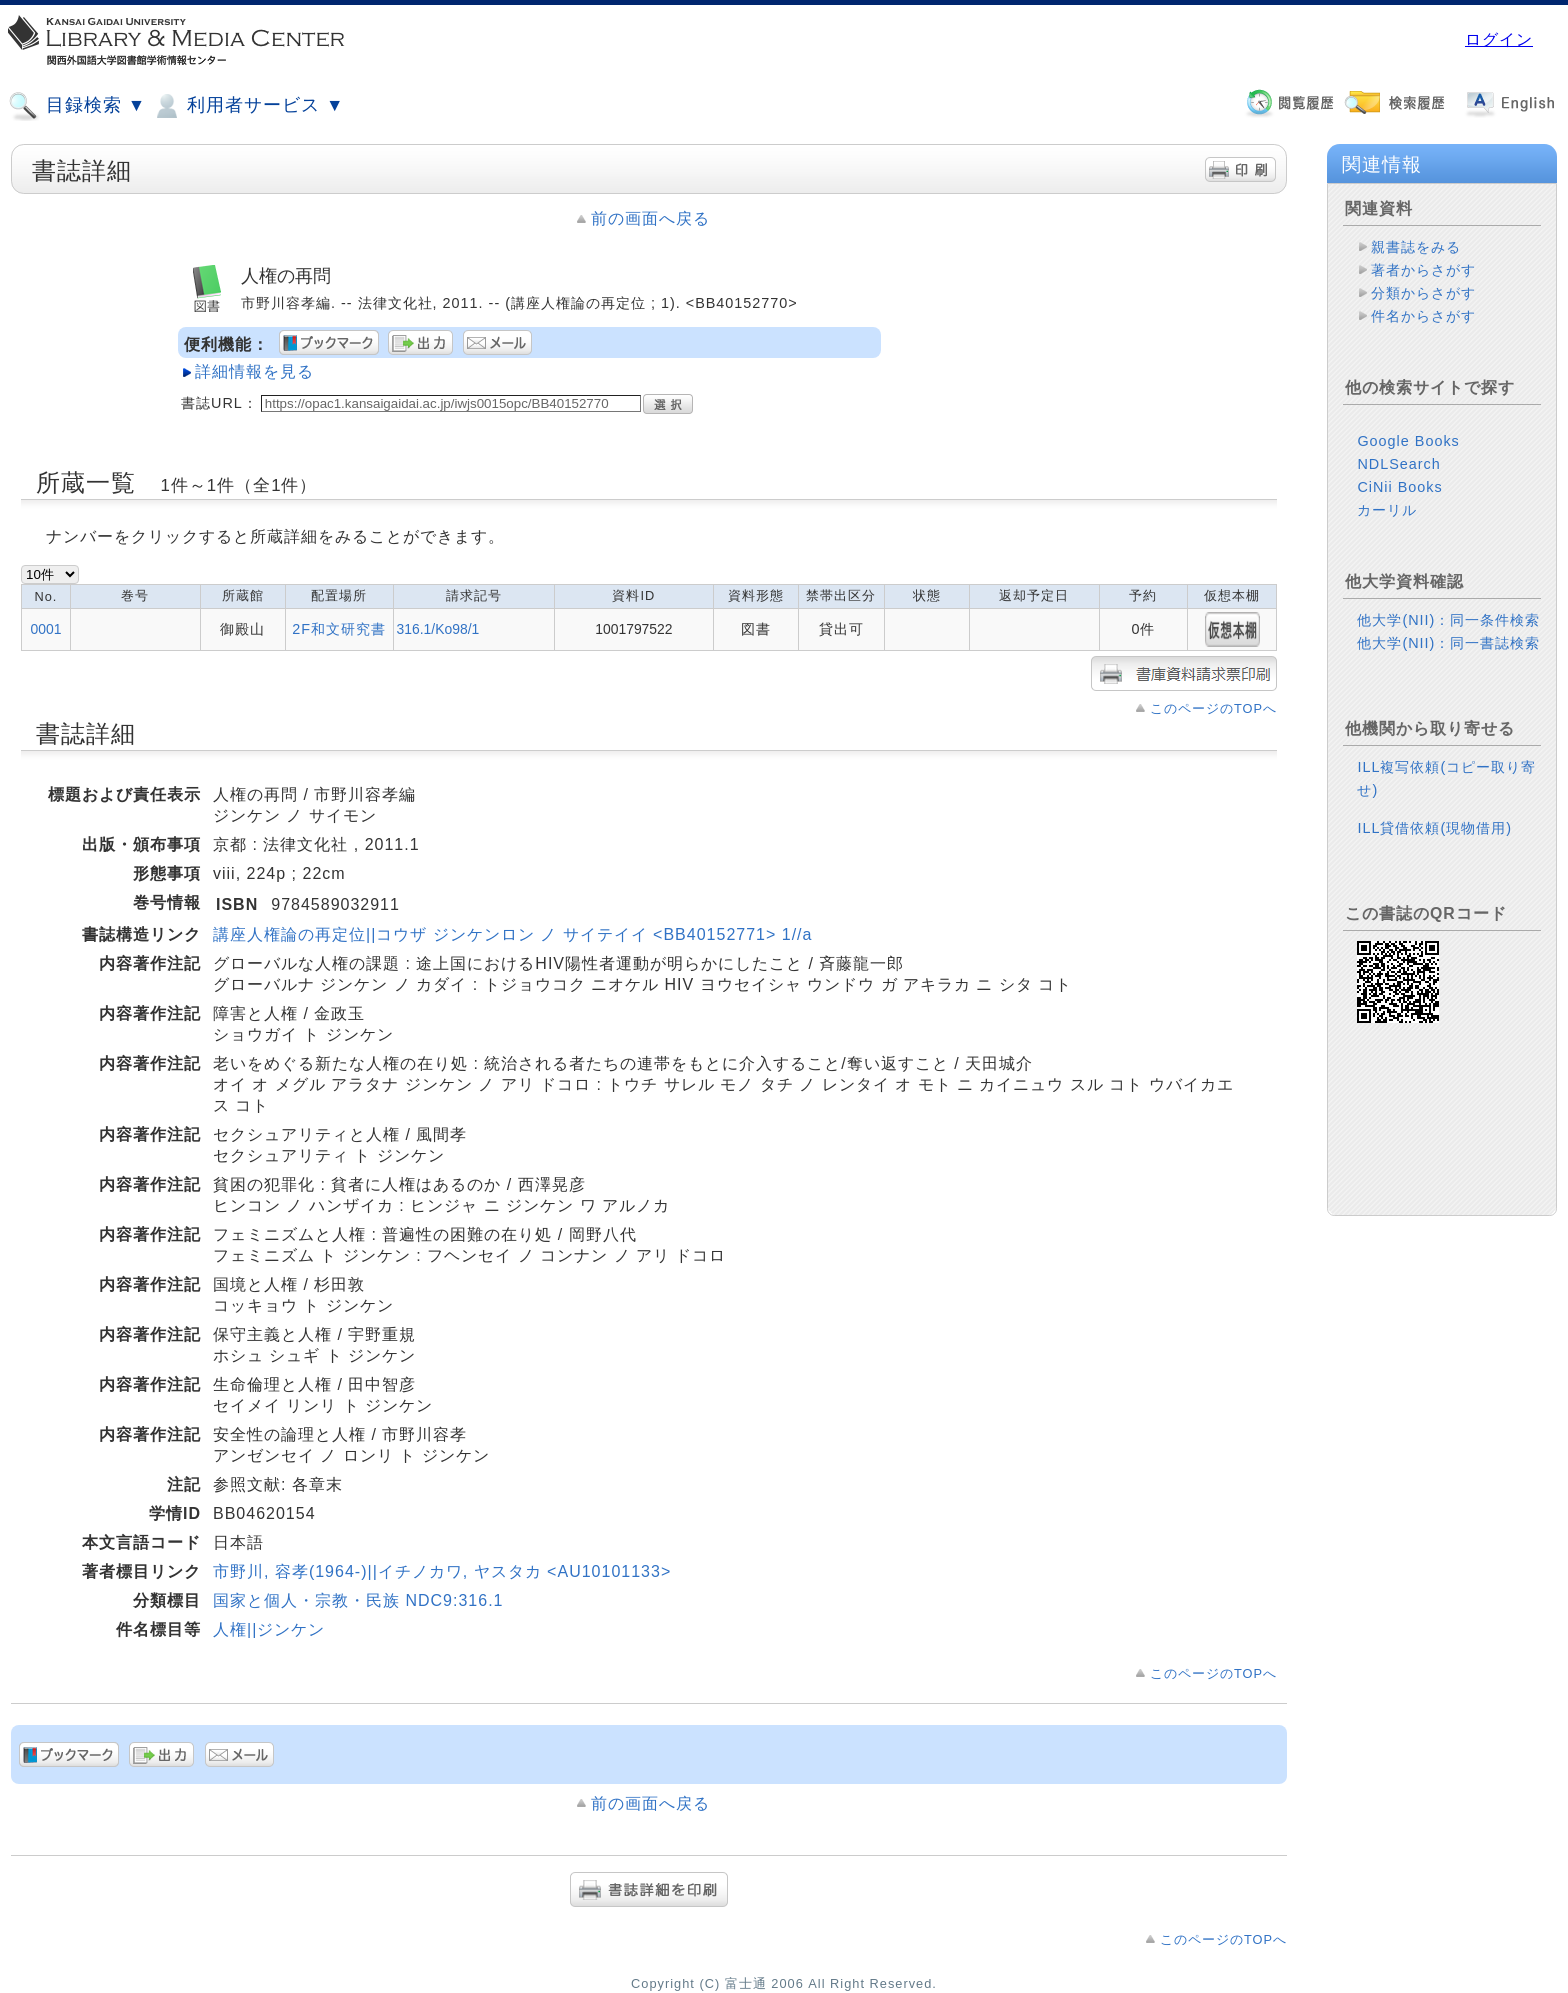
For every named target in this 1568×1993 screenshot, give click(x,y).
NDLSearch (1398, 464)
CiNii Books (1399, 487)
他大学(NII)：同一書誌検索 (1448, 643)
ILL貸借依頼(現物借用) (1434, 828)
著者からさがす (1423, 270)
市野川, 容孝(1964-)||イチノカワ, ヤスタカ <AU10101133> (442, 1571)
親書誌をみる (1416, 247)
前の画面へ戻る (650, 218)
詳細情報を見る (254, 371)
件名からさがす (1423, 316)
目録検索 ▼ (77, 106)
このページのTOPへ (1213, 708)
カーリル (1387, 510)
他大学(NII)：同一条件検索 (1448, 620)
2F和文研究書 (339, 629)
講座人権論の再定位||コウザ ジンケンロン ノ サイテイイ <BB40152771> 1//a (512, 934)
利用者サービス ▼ (247, 106)
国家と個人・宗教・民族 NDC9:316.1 (358, 1600)
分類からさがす (1423, 293)
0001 (46, 629)
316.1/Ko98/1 (438, 629)
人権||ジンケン (269, 1629)
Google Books (1408, 441)
